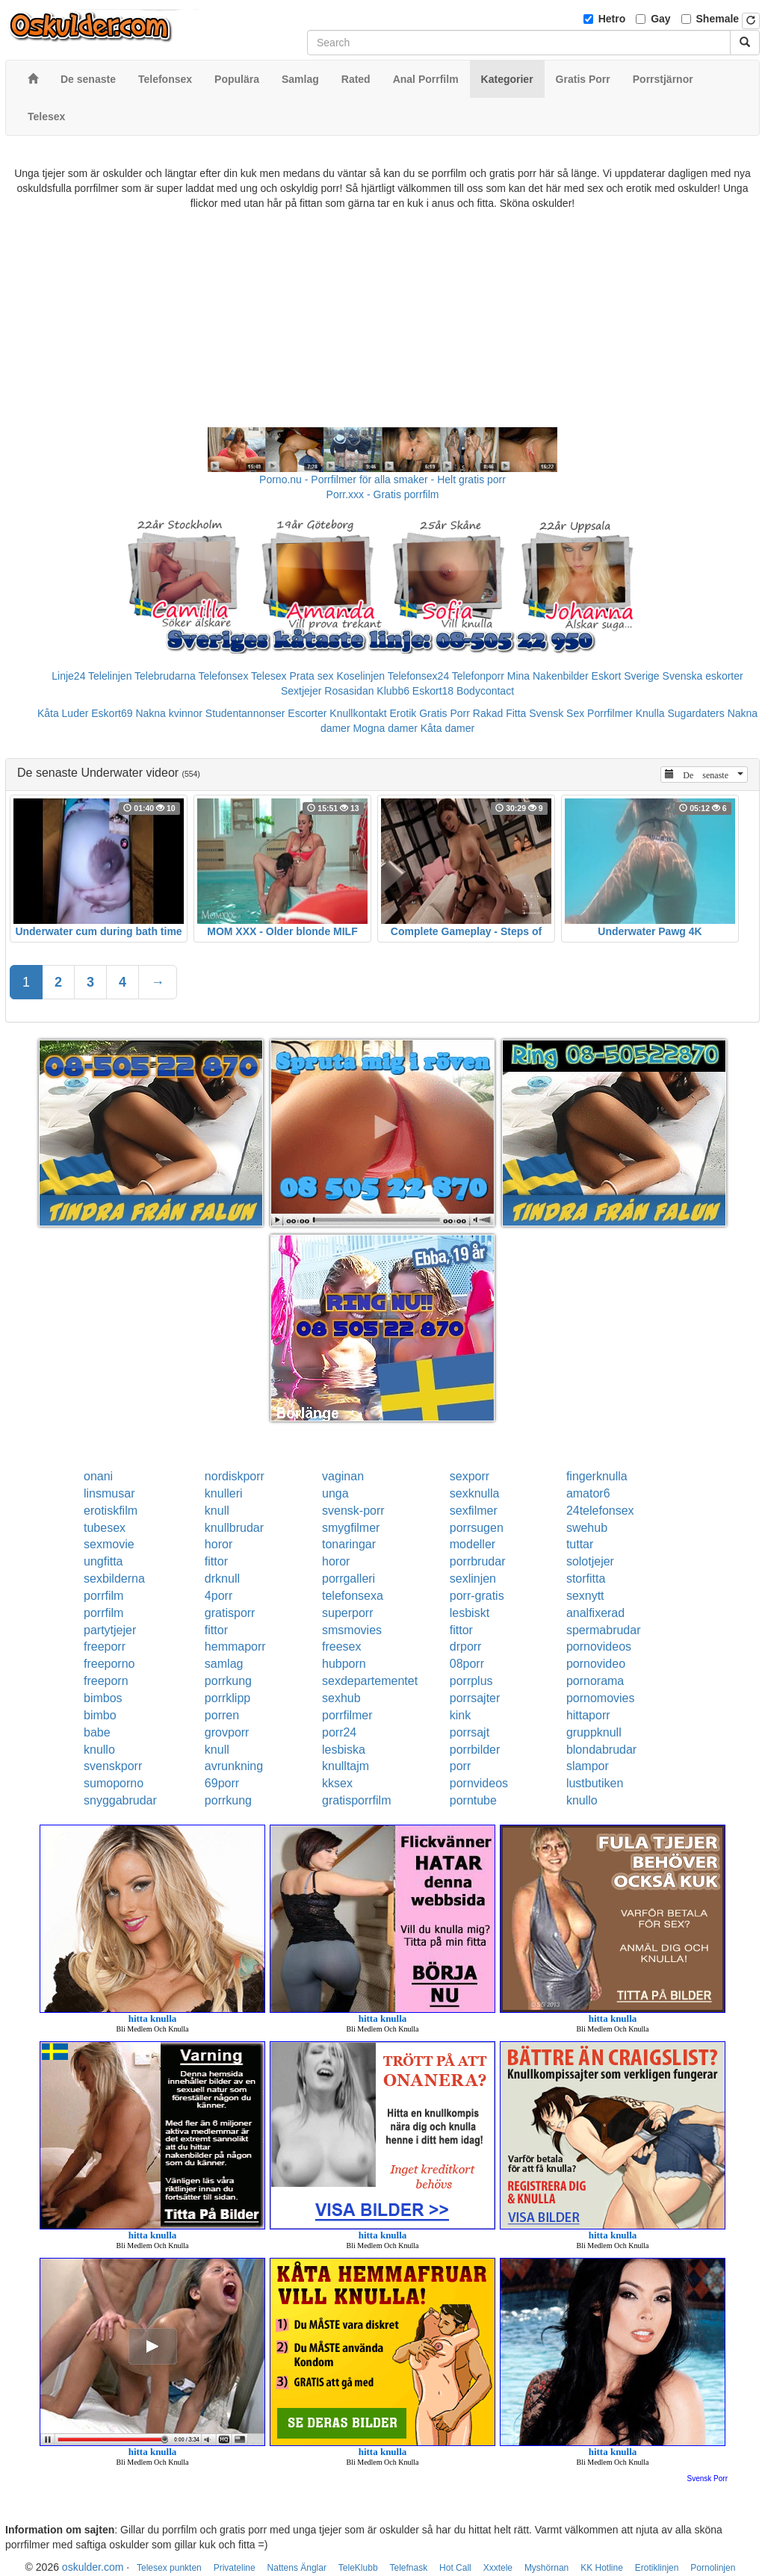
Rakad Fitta (500, 713)
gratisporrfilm (356, 1800)
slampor (587, 1766)
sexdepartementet (370, 1681)
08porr (467, 1663)
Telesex (268, 676)
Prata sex (311, 676)
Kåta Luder (63, 713)
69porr (222, 1783)
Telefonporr (478, 676)
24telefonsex (600, 1510)
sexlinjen (473, 1578)
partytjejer (110, 1630)
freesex (341, 1646)
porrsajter (475, 1698)
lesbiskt (469, 1613)
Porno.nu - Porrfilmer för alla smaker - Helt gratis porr (382, 479)
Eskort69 (111, 713)
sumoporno (113, 1783)
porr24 (339, 1732)
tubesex (105, 1527)
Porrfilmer (610, 713)
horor (218, 1544)
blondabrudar (601, 1749)
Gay (660, 19)
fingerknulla (597, 1476)
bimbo (100, 1715)
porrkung (228, 1681)
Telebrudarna (165, 676)
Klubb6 (393, 691)
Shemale (718, 19)
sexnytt (585, 1595)
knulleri (224, 1493)
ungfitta (103, 1561)
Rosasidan (349, 691)
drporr (466, 1646)
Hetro (612, 19)
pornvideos (479, 1783)
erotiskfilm (110, 1510)
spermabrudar (603, 1630)
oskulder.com (92, 2567)
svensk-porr (353, 1510)
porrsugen (477, 1527)
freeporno (109, 1663)
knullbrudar (234, 1527)
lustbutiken (595, 1783)
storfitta (585, 1578)
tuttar (579, 1544)
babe (97, 1732)
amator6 (588, 1493)
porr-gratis (477, 1595)
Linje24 (68, 676)
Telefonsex (223, 676)
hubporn (344, 1663)
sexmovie (109, 1544)
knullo (99, 1749)
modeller (472, 1544)
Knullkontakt (357, 713)
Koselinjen (360, 676)
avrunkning (234, 1766)
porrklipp (227, 1698)
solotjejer (590, 1561)
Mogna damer (385, 728)
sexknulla (475, 1493)
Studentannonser (245, 713)
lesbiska (343, 1749)
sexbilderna (114, 1578)
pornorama (595, 1681)
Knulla (650, 713)
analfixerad (595, 1613)
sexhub (341, 1698)
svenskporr (113, 1766)
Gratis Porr (444, 713)
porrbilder (475, 1749)
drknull (222, 1578)
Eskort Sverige (626, 676)
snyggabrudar (120, 1800)
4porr (218, 1595)
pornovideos (598, 1646)
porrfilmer (347, 1715)
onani (98, 1476)
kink (460, 1715)
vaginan (343, 1476)
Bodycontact (485, 691)
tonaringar (349, 1544)
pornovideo (595, 1663)
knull (217, 1510)
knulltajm (345, 1766)
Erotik (403, 713)
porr (460, 1766)
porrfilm (103, 1595)
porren (222, 1715)
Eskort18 (432, 691)
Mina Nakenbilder (548, 676)
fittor (216, 1561)
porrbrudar (478, 1561)
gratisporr (230, 1613)
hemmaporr (235, 1646)
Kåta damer (447, 728)
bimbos (103, 1698)
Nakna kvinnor (168, 713)
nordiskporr (234, 1476)
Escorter (307, 713)
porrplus (471, 1681)
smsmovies (352, 1630)
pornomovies (600, 1698)
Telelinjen (109, 676)
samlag (224, 1663)
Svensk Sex (556, 713)
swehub (586, 1527)
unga (335, 1493)
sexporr (469, 1476)
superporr (347, 1613)
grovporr (227, 1732)
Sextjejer (301, 691)
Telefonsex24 (419, 676)
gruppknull (594, 1732)
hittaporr (588, 1715)
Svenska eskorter (703, 676)
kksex (337, 1783)
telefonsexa (352, 1595)
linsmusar (109, 1493)
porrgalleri (348, 1578)
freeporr (105, 1646)
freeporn (106, 1681)
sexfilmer (474, 1510)
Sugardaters (695, 713)
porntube (473, 1800)
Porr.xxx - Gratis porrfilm (382, 494)
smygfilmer (351, 1527)
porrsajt (469, 1732)
